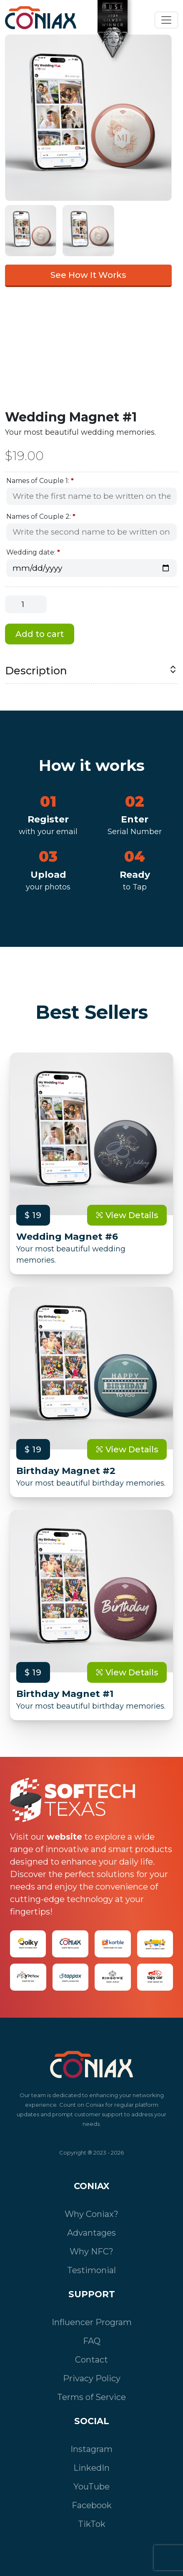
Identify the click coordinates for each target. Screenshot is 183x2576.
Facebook (92, 2505)
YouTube (91, 2487)
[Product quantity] (26, 604)
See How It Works (88, 275)
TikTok (91, 2524)
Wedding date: (33, 552)
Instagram (91, 2449)
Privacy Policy (91, 2378)
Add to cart (39, 634)
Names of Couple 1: (40, 481)
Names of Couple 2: (40, 516)
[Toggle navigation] (166, 20)
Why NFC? (91, 2251)
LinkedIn (91, 2468)
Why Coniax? (91, 2214)
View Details (126, 1215)
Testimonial (91, 2270)
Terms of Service (91, 2397)
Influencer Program (92, 2322)
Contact (91, 2360)
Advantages (91, 2233)
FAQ (91, 2341)
